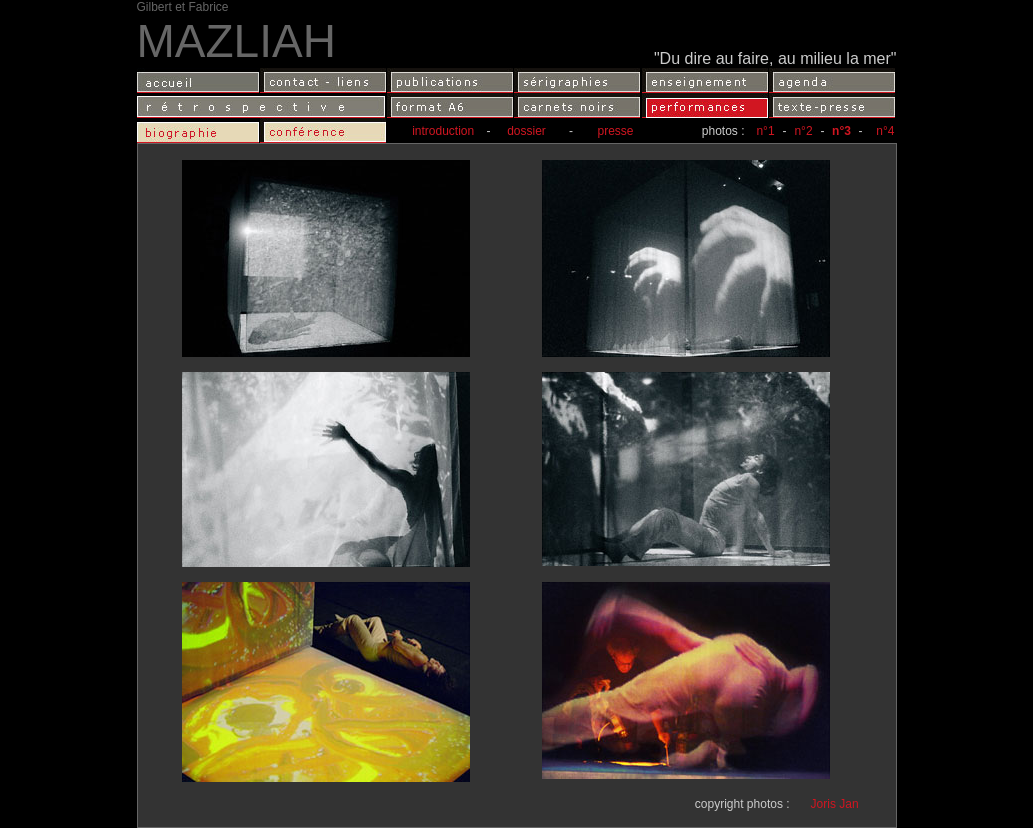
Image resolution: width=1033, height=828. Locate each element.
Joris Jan (835, 804)
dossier (520, 131)
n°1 (765, 131)
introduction (444, 131)
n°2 (803, 131)
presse (615, 131)
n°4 (885, 131)
